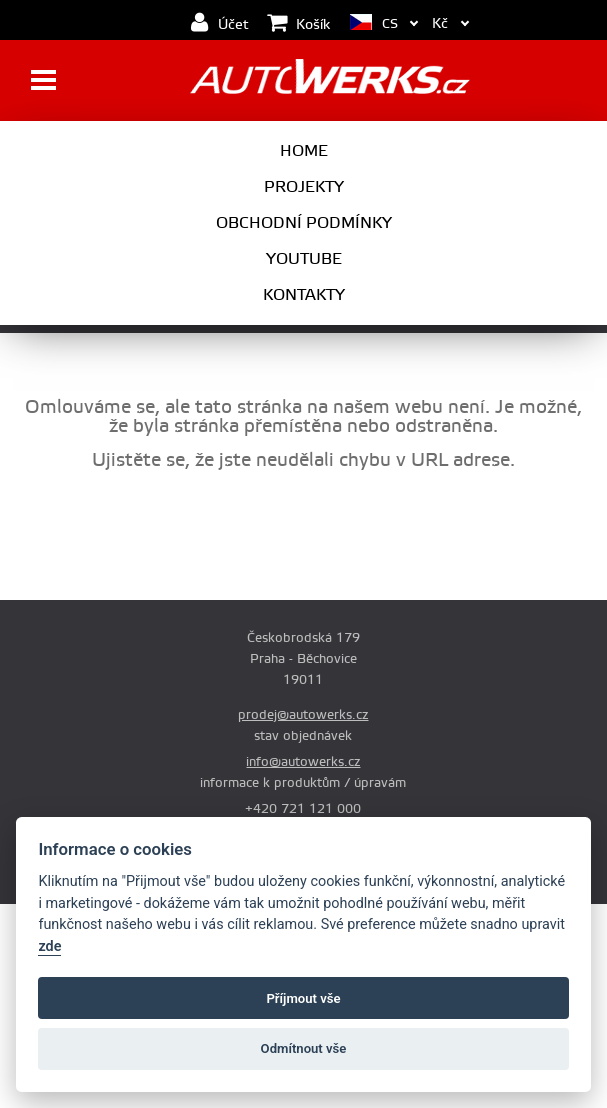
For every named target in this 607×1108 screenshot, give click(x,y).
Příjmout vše (303, 998)
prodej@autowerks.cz (303, 715)
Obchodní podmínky (304, 223)
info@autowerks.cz (303, 762)
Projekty (304, 187)
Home (304, 151)
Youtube (304, 259)
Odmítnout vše (304, 1048)
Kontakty (304, 295)
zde (49, 946)
